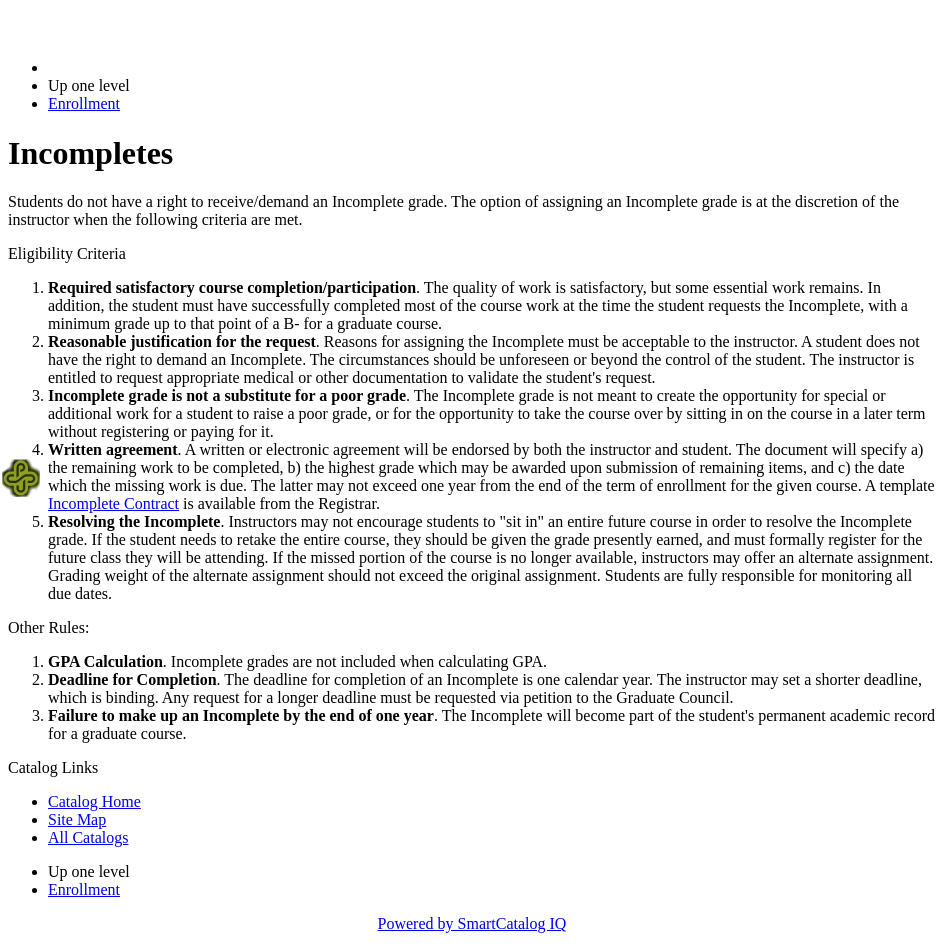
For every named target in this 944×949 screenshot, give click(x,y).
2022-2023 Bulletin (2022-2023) (152, 67)
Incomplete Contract (113, 503)
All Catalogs (88, 837)
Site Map (77, 819)
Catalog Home (94, 801)
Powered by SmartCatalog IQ (472, 923)
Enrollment (84, 103)
